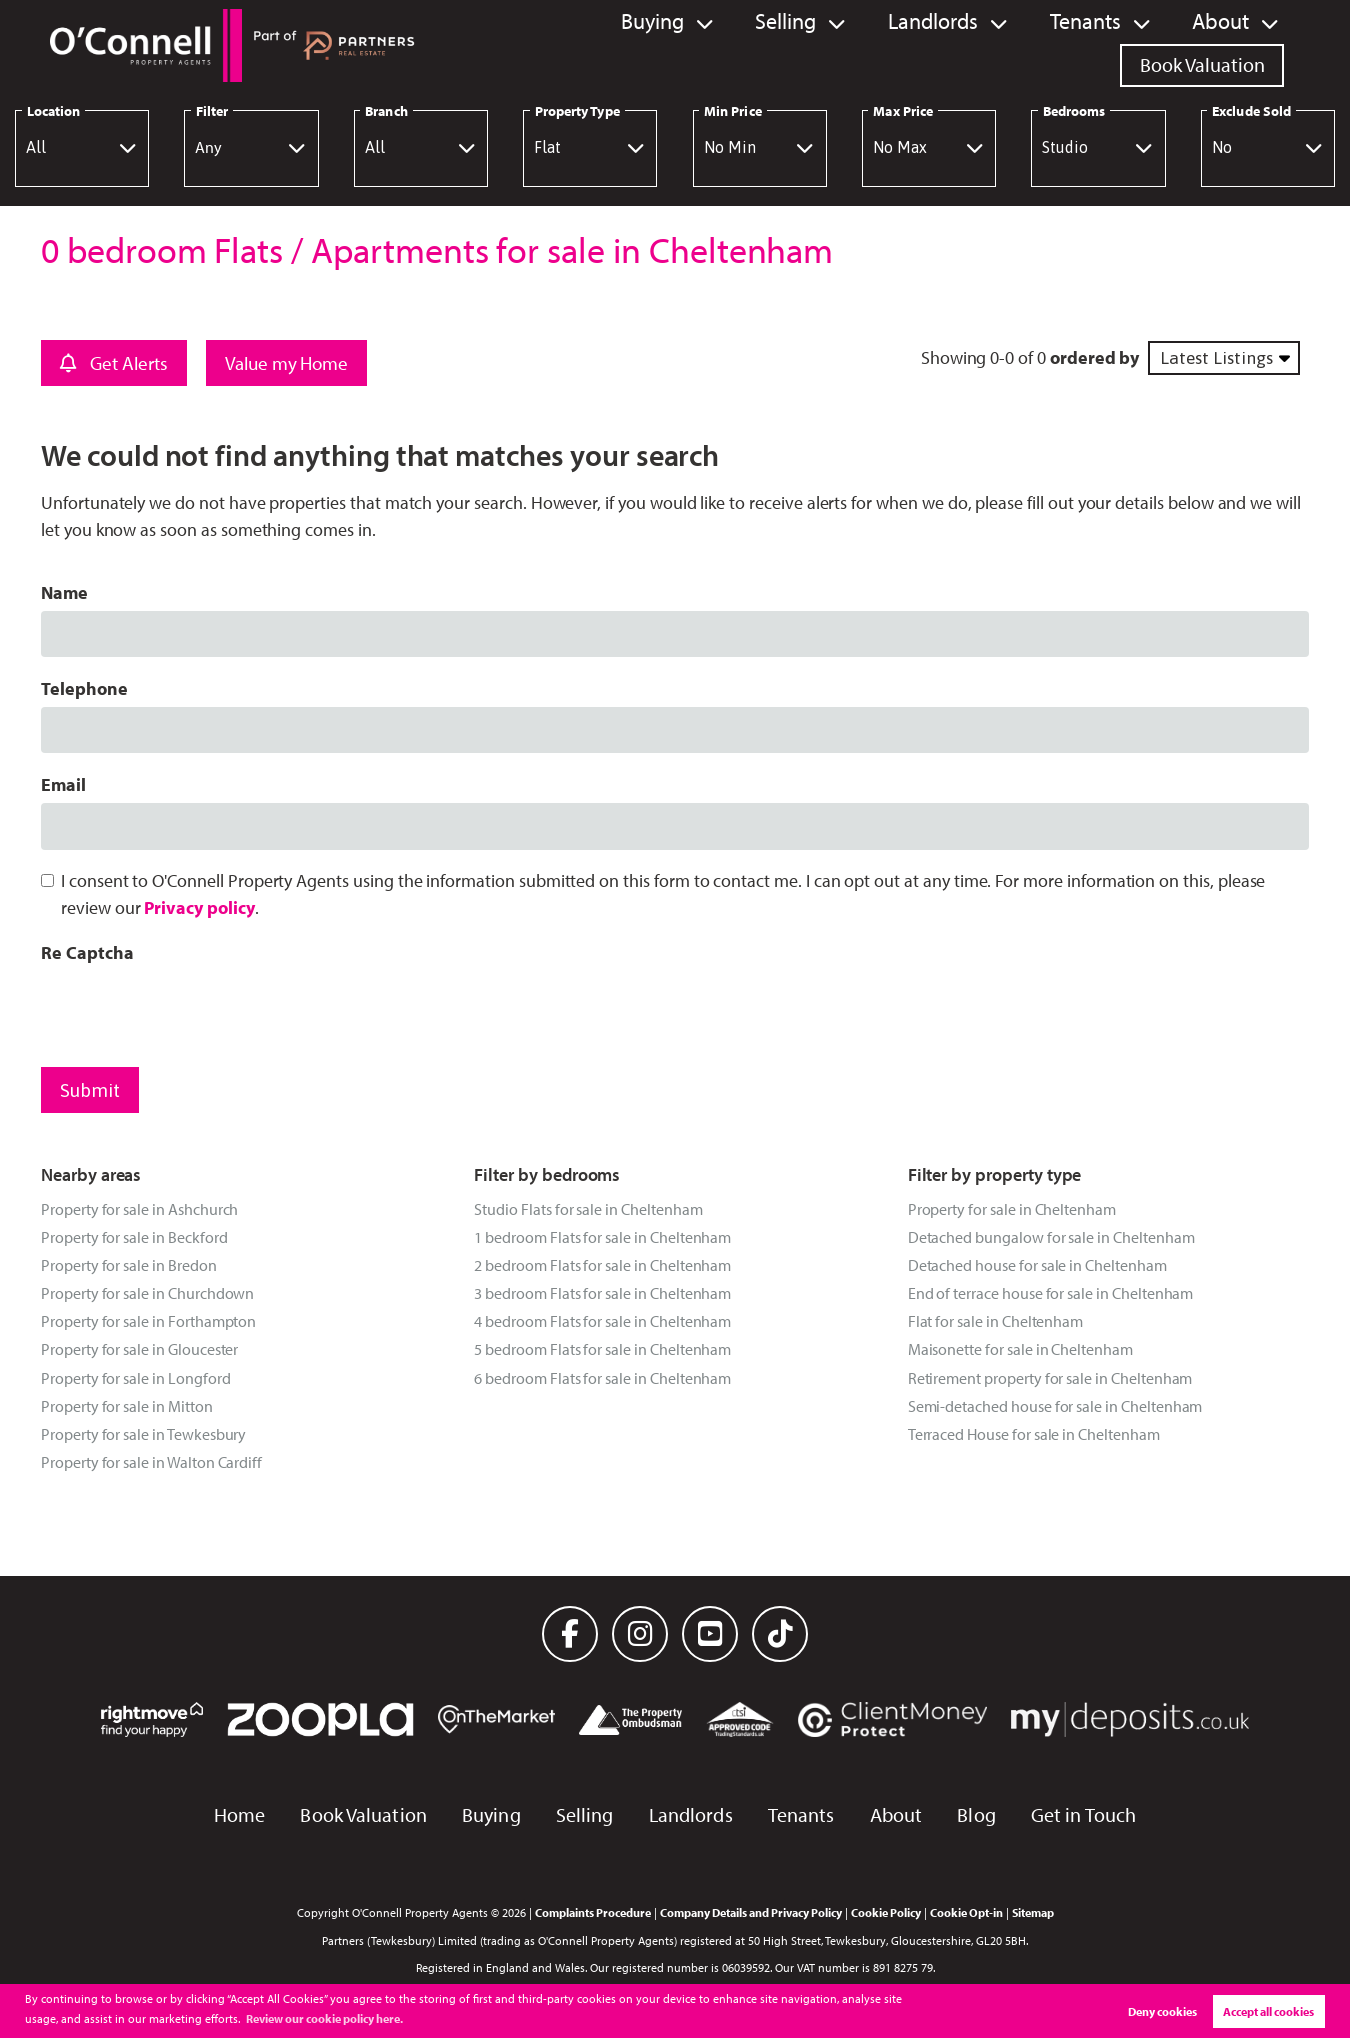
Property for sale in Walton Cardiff (151, 1462)
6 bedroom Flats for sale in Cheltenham (602, 1378)
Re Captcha (87, 952)
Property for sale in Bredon (129, 1265)
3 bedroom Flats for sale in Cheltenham (602, 1293)
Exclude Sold (1251, 111)
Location (54, 111)
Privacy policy (199, 907)
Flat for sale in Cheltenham (996, 1321)
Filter (212, 111)
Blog (976, 1814)
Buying (480, 44)
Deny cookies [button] (1162, 2011)
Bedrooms (1074, 111)
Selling (608, 44)
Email (63, 784)
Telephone (84, 688)
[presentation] (193, 1010)
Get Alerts (114, 363)
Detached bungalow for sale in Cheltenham (1051, 1237)
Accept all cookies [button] (1268, 2011)
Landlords (750, 44)
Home (239, 1814)
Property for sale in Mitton (127, 1406)
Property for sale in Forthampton (148, 1321)
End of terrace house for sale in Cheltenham (1051, 1293)
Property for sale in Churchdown (147, 1293)
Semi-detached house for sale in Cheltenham (1055, 1406)
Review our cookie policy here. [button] (324, 2018)
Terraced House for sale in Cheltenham (1034, 1434)
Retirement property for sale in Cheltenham (1050, 1378)
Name (64, 592)
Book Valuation (1202, 44)
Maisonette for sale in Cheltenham (1020, 1349)
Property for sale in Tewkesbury (143, 1434)
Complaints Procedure (593, 1912)
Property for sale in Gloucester (139, 1349)
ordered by (1094, 357)
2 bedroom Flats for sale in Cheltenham (602, 1265)
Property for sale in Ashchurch (139, 1209)
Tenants (897, 44)
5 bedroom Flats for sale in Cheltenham (602, 1349)
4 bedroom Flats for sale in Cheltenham (602, 1321)
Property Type (577, 111)
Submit (90, 1090)
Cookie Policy (886, 1912)
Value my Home (286, 363)
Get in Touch (1083, 1814)
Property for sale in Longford (135, 1378)
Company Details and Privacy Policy (751, 1912)
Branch (386, 111)
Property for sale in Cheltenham (1012, 1209)
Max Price (903, 111)
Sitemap (1033, 1912)
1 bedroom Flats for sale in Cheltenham (602, 1237)
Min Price (733, 111)
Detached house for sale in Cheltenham (1037, 1265)
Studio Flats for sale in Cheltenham (588, 1209)
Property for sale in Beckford (134, 1237)
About (1027, 44)
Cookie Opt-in (966, 1912)
